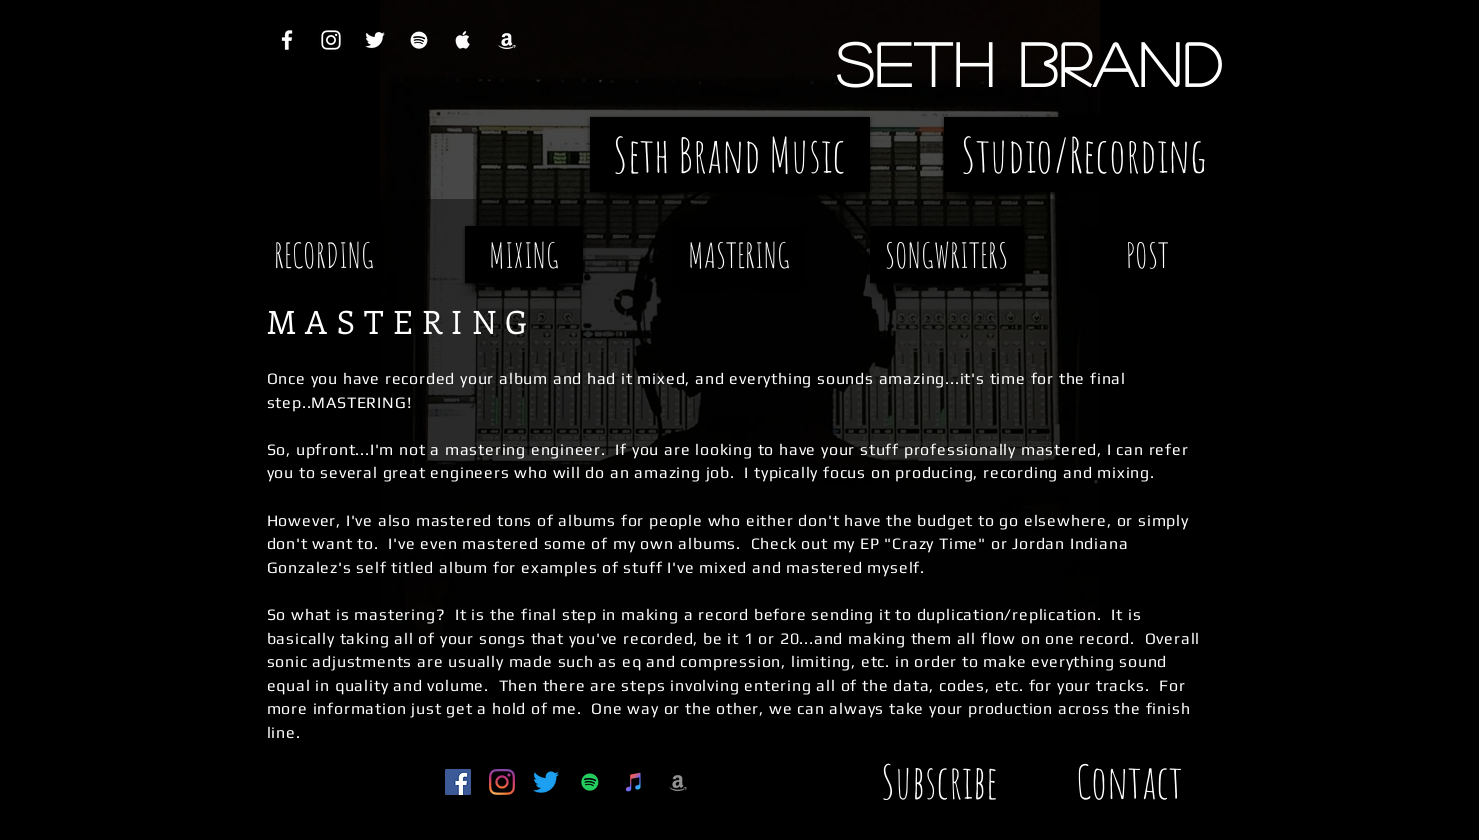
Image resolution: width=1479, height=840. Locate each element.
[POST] (1147, 254)
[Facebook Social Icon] (458, 782)
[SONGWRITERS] (947, 254)
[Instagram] (502, 782)
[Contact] (1130, 782)
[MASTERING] (739, 254)
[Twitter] (546, 782)
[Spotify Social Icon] (590, 782)
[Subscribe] (940, 782)
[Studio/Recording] (1084, 154)
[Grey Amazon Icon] (678, 782)
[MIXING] (524, 254)
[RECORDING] (324, 254)
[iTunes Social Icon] (634, 782)
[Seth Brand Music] (730, 154)
